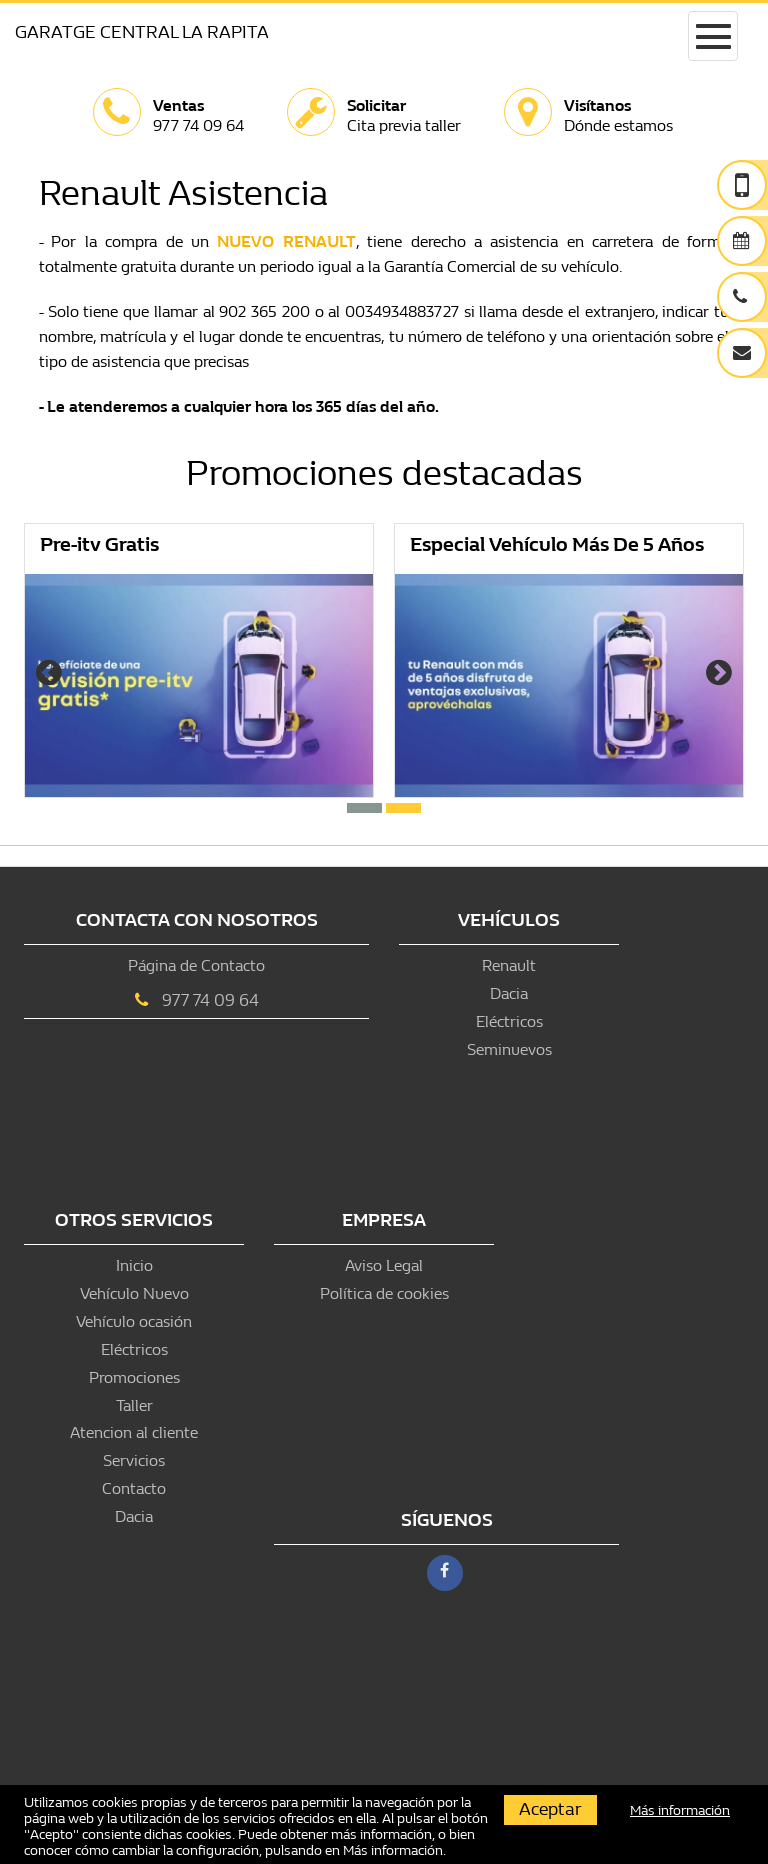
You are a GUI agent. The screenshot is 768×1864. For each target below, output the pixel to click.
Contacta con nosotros (197, 920)
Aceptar (550, 1809)
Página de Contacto (196, 965)
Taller (134, 1405)
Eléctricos (509, 1021)
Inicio (134, 1265)
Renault (509, 965)
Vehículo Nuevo (134, 1293)
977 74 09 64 (210, 1000)
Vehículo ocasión (134, 1321)
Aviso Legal (384, 1265)
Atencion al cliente (134, 1432)
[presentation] (49, 675)
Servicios (134, 1460)
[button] (364, 808)
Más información (393, 1850)
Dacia (509, 993)
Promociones (134, 1377)
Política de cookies (384, 1293)
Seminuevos (509, 1049)
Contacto (134, 1488)
